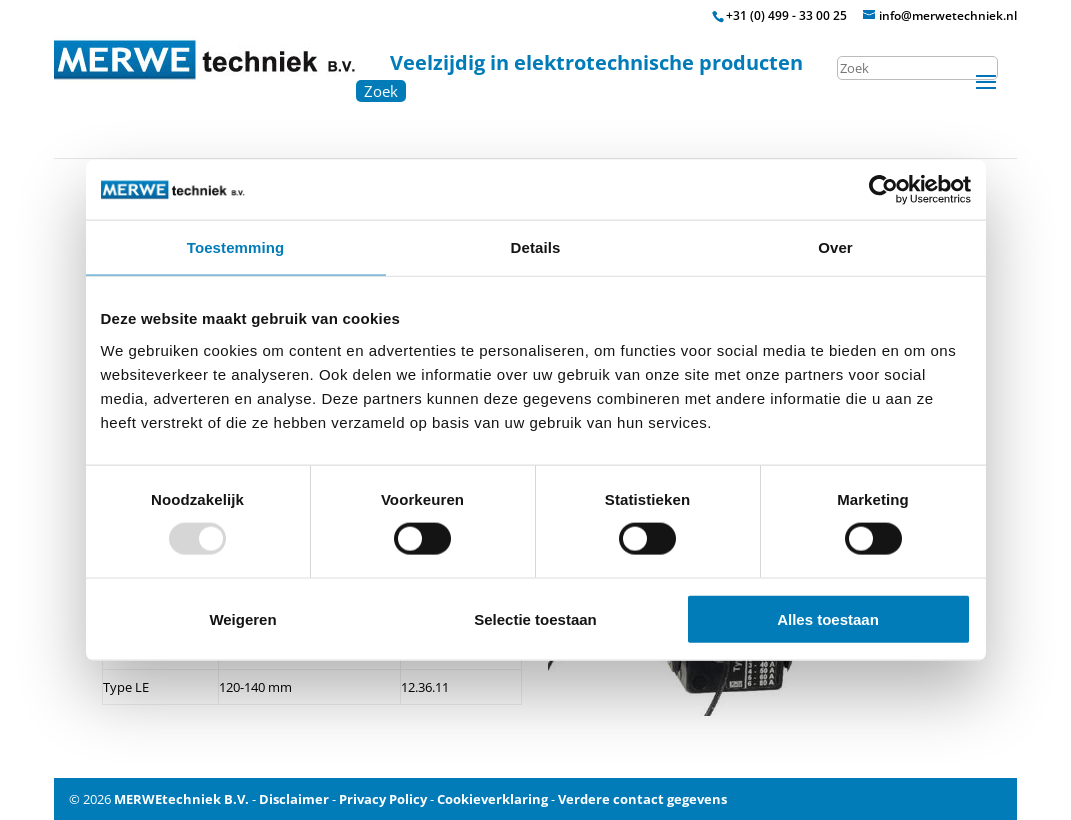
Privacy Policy (383, 799)
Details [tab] (536, 247)
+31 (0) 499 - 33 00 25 (786, 15)
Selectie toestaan (535, 618)
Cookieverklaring (492, 799)
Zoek (381, 91)
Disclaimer (294, 799)
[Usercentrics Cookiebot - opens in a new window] (883, 190)
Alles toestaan (828, 618)
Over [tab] (835, 247)
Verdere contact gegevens (642, 799)
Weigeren (242, 618)
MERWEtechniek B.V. (181, 799)
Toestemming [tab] (236, 247)
